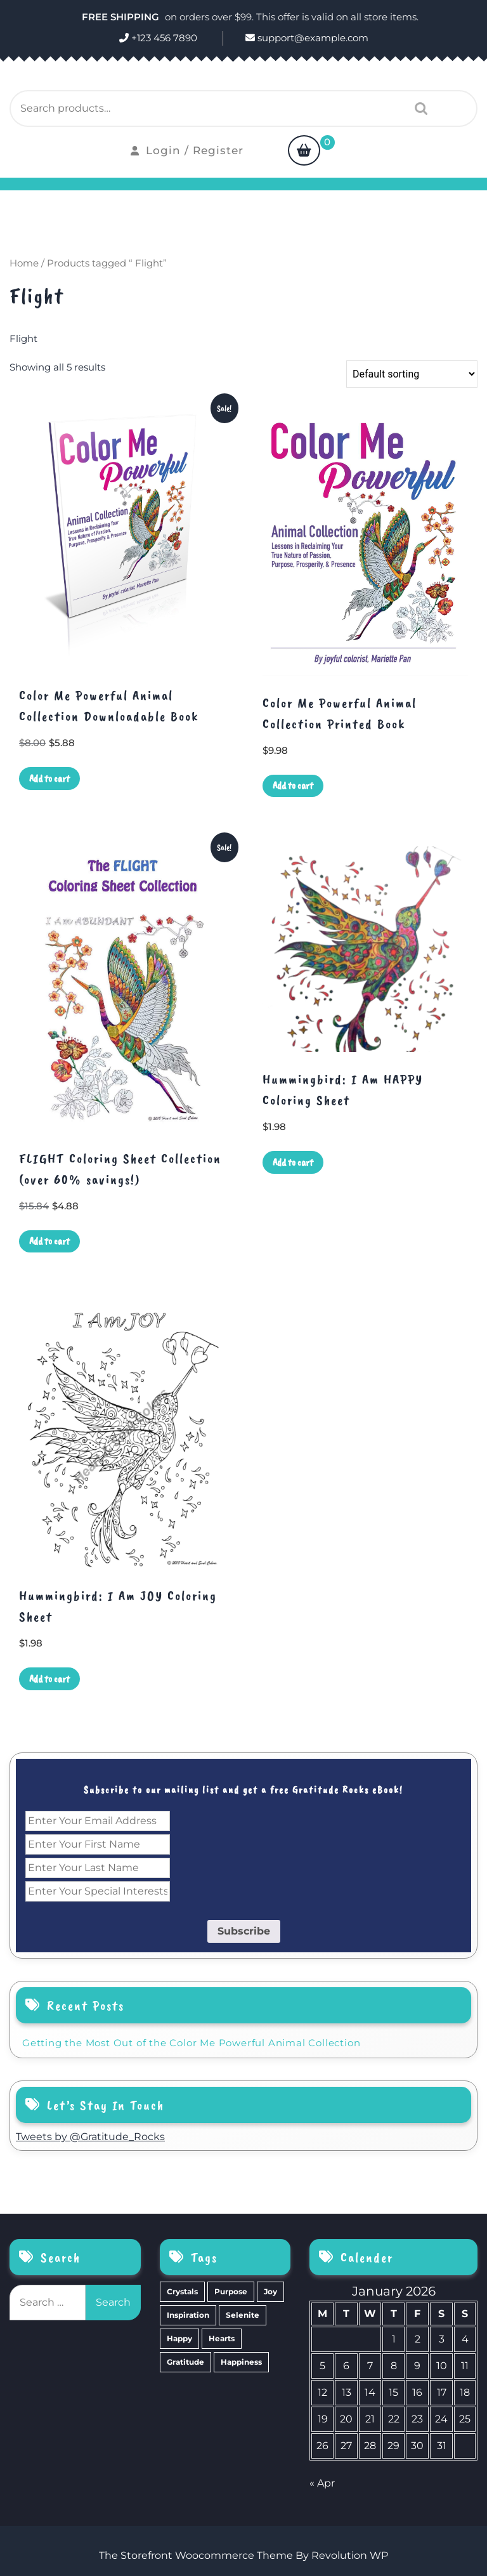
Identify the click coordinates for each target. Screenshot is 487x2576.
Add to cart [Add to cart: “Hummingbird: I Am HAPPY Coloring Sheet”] (293, 1162)
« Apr (322, 2483)
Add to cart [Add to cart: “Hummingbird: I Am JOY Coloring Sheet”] (49, 1678)
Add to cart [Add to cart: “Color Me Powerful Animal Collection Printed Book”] (293, 785)
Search (418, 108)
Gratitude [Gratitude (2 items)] (185, 2362)
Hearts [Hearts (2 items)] (222, 2338)
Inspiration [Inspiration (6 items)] (188, 2315)
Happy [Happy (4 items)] (179, 2338)
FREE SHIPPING (122, 17)
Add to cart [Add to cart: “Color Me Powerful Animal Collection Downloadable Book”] (49, 778)
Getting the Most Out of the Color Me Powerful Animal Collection (191, 2043)
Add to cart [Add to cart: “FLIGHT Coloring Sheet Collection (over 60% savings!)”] (49, 1241)
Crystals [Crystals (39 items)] (182, 2291)
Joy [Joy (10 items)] (270, 2291)
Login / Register (187, 150)
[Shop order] (411, 374)
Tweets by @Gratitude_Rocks (90, 2137)
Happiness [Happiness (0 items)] (241, 2362)
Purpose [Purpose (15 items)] (230, 2291)
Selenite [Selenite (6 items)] (242, 2315)
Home (24, 263)
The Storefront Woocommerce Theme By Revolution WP (243, 2555)
